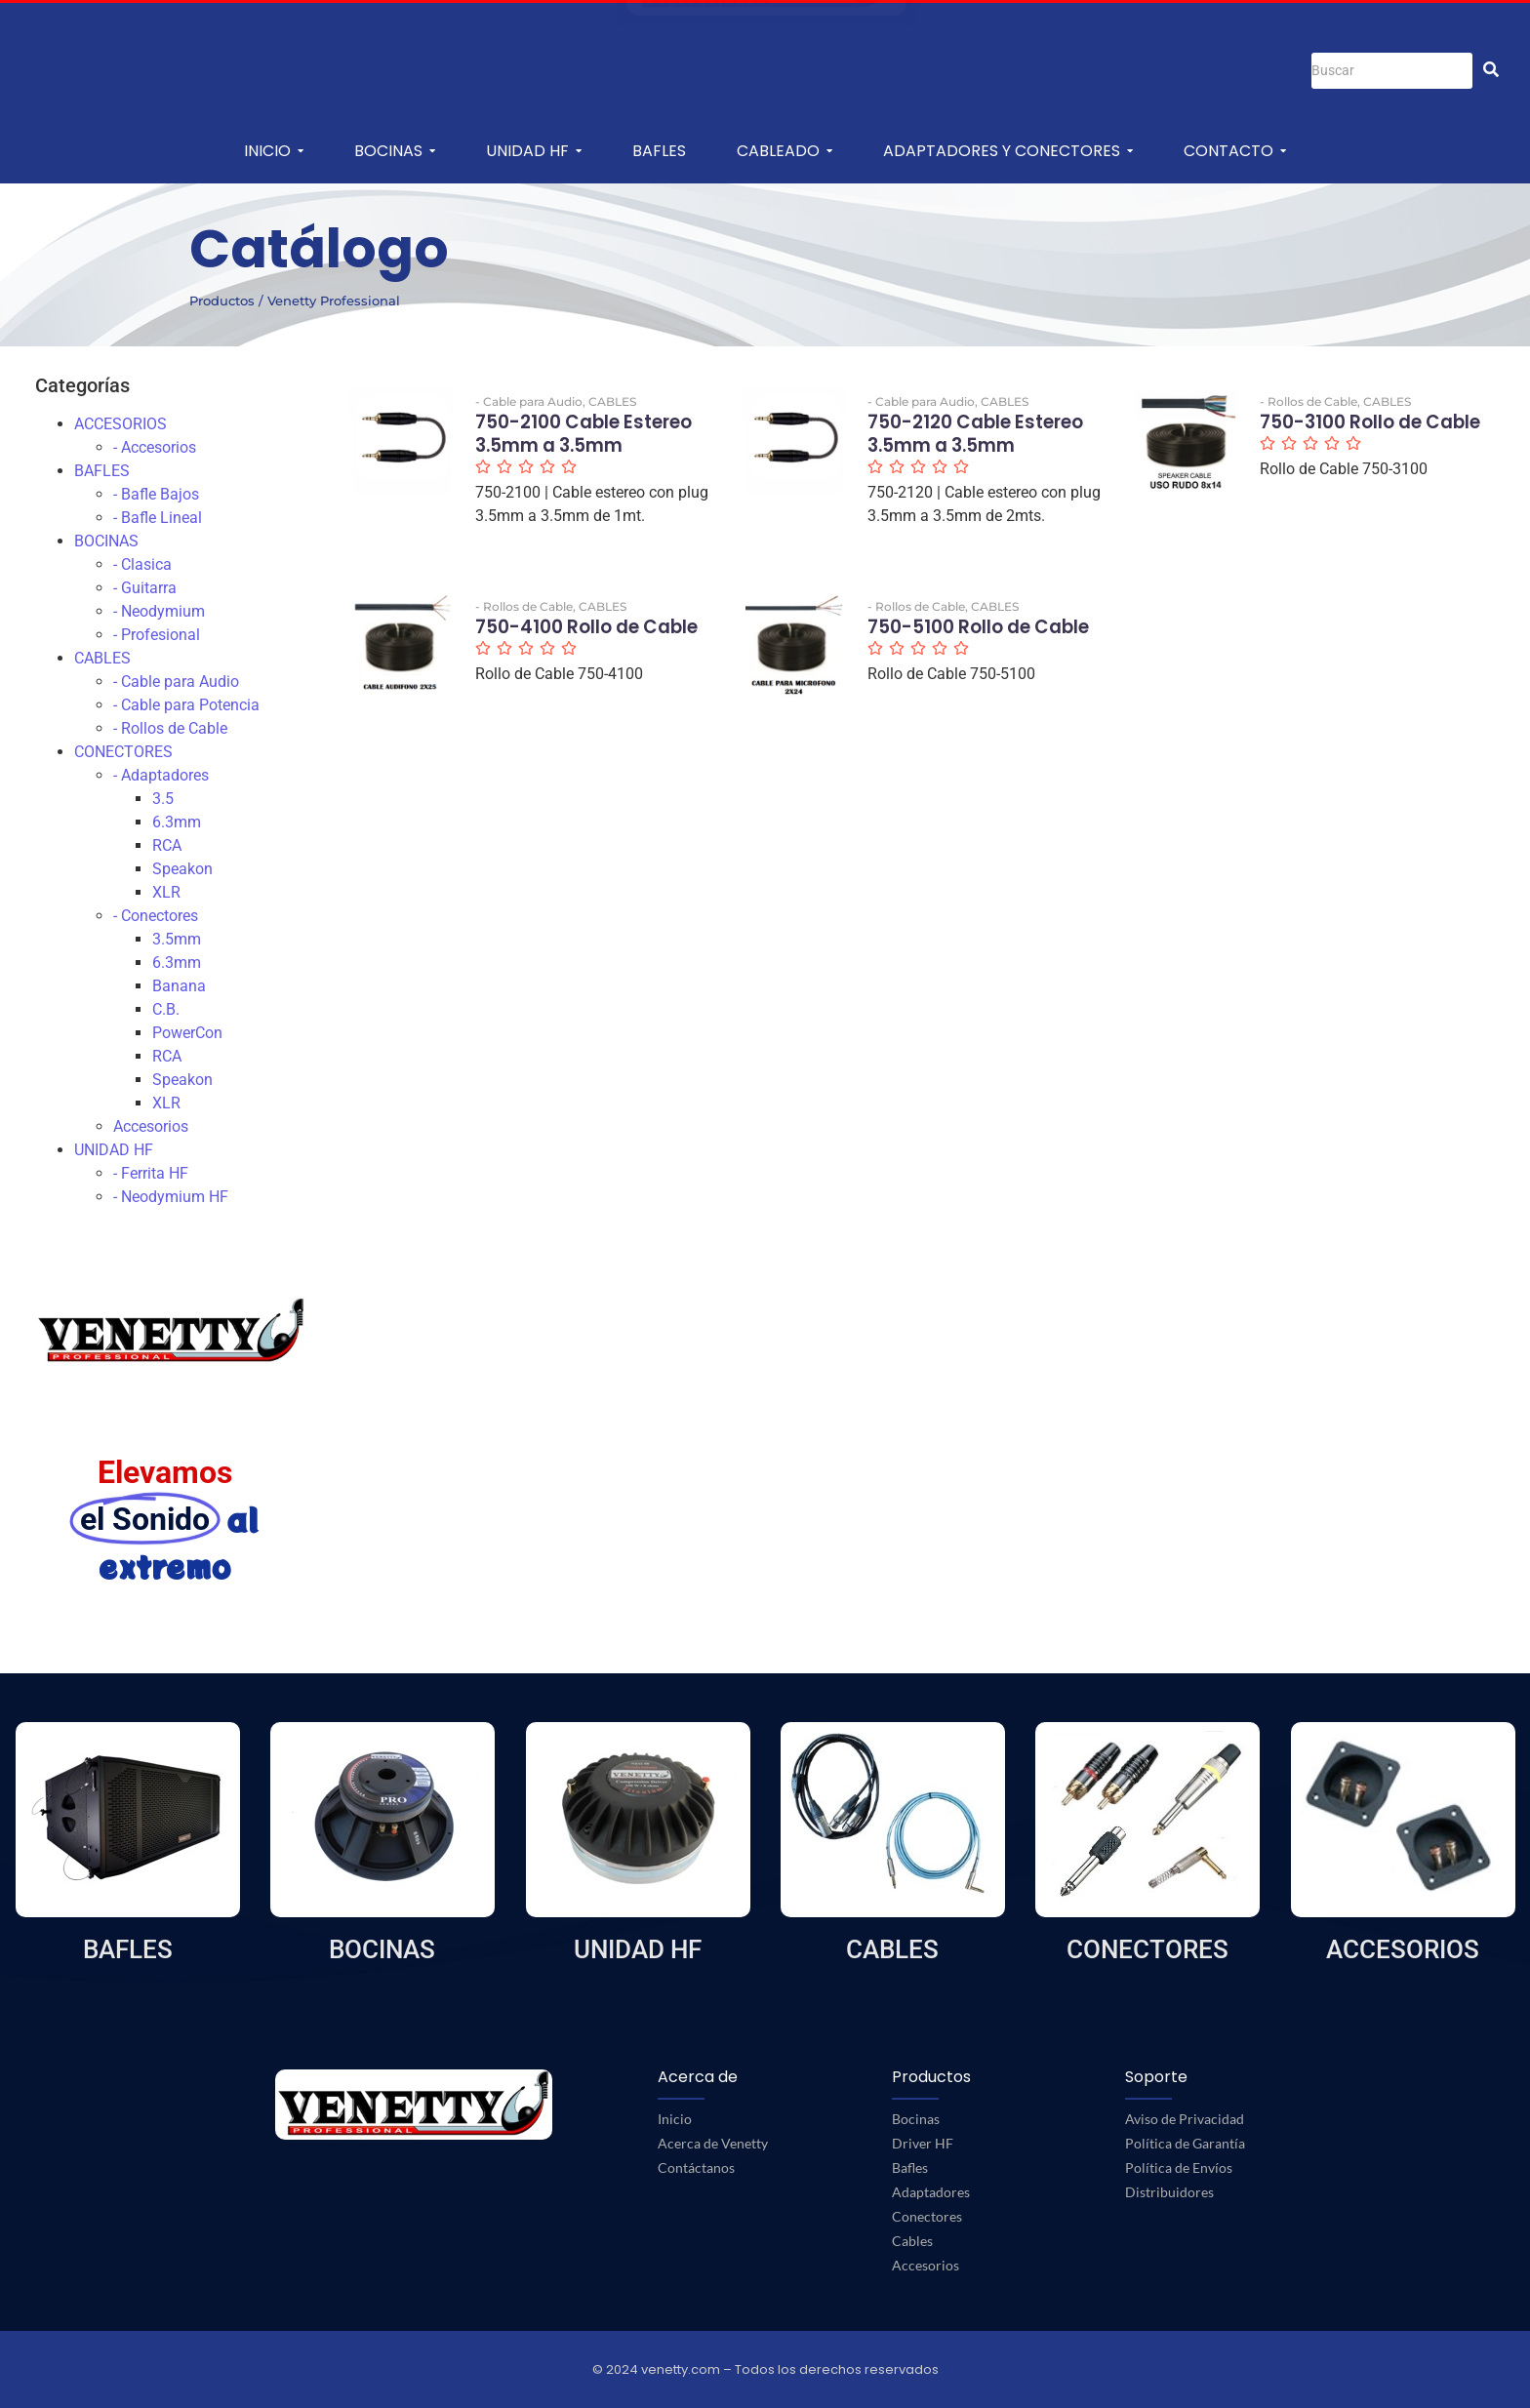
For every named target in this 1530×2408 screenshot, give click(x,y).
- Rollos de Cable (170, 728)
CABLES (102, 658)
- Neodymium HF (170, 1196)
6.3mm (176, 822)
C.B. (166, 1009)
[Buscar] (1391, 71)
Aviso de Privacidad (1184, 2118)
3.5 (163, 798)
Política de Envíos (1178, 2167)
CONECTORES (123, 751)
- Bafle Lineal (157, 517)
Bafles (910, 2167)
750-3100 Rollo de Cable (1350, 437)
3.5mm (176, 939)
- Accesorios (154, 447)
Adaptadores (931, 2192)
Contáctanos (696, 2167)
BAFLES (102, 471)
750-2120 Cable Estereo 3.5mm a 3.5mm (953, 451)
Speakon (182, 869)
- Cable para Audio (176, 681)
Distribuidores (1169, 2192)
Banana (179, 986)
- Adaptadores (161, 775)
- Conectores (155, 915)
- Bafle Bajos (156, 494)
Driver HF (922, 2143)
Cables (912, 2240)
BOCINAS (106, 541)
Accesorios (150, 1126)
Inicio (675, 2118)
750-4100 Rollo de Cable (566, 642)
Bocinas (916, 2118)
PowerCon (187, 1032)
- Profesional (156, 634)
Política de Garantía (1185, 2143)
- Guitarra (145, 588)
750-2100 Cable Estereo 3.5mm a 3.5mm (561, 451)
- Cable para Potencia (186, 705)
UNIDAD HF (113, 1150)
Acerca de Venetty (713, 2143)
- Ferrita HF (150, 1173)
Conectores (927, 2216)
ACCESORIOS (120, 424)
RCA (166, 845)
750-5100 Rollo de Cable (958, 642)
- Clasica (142, 564)
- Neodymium (159, 611)
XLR (166, 892)
